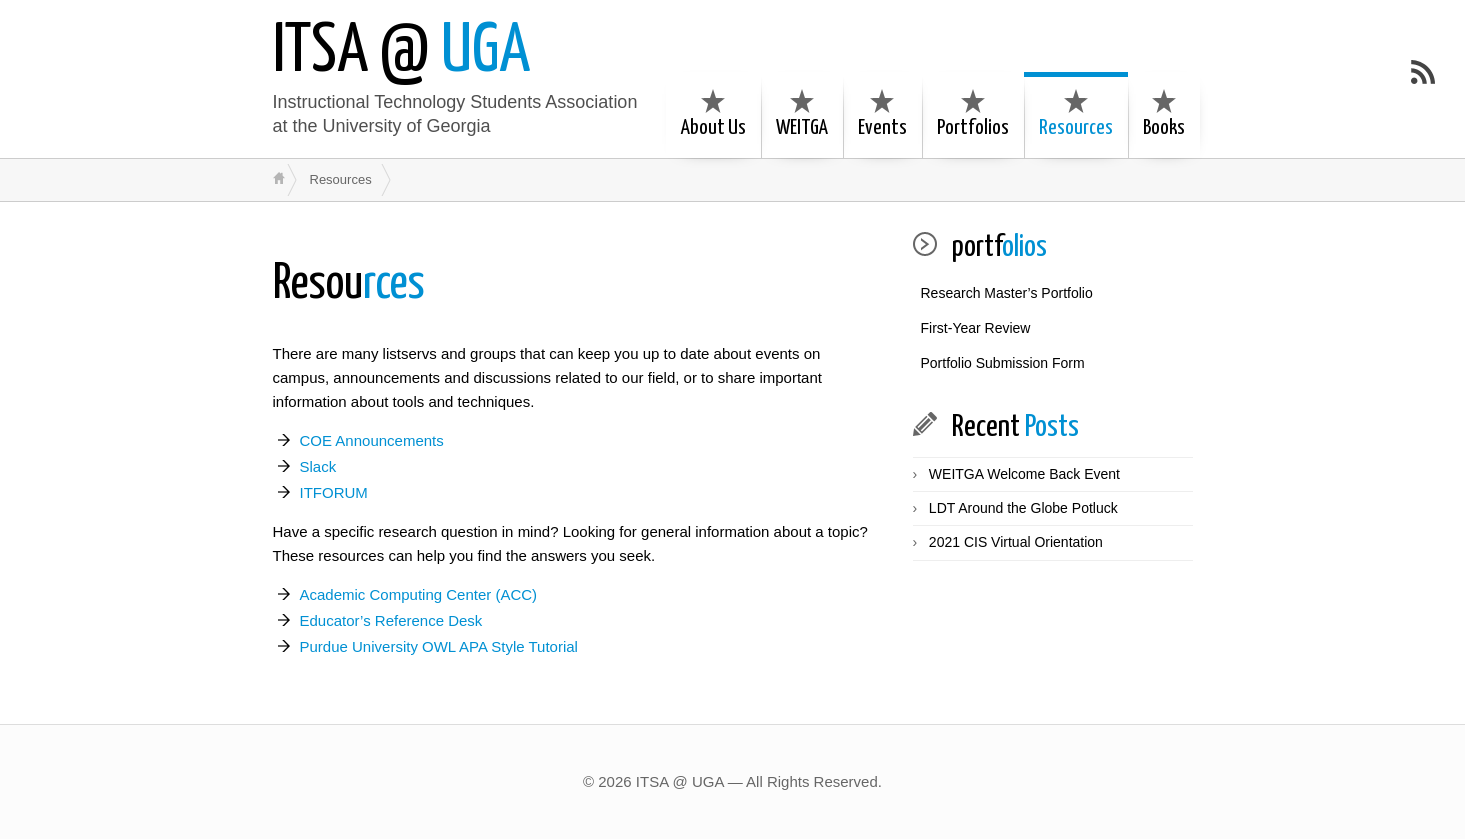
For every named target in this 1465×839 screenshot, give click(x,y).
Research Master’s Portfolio (1007, 293)
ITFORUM (334, 492)
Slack (318, 466)
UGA (401, 52)
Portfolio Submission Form (1003, 363)
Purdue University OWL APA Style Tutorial (439, 646)
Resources (1076, 113)
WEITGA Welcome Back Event (1024, 474)
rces (349, 284)
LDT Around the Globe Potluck (1023, 508)
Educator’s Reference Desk (391, 620)
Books (1164, 113)
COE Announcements (372, 440)
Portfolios (973, 113)
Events (882, 113)
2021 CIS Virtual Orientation (1016, 542)
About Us (713, 113)
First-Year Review (976, 328)
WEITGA (802, 113)
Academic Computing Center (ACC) (419, 594)
